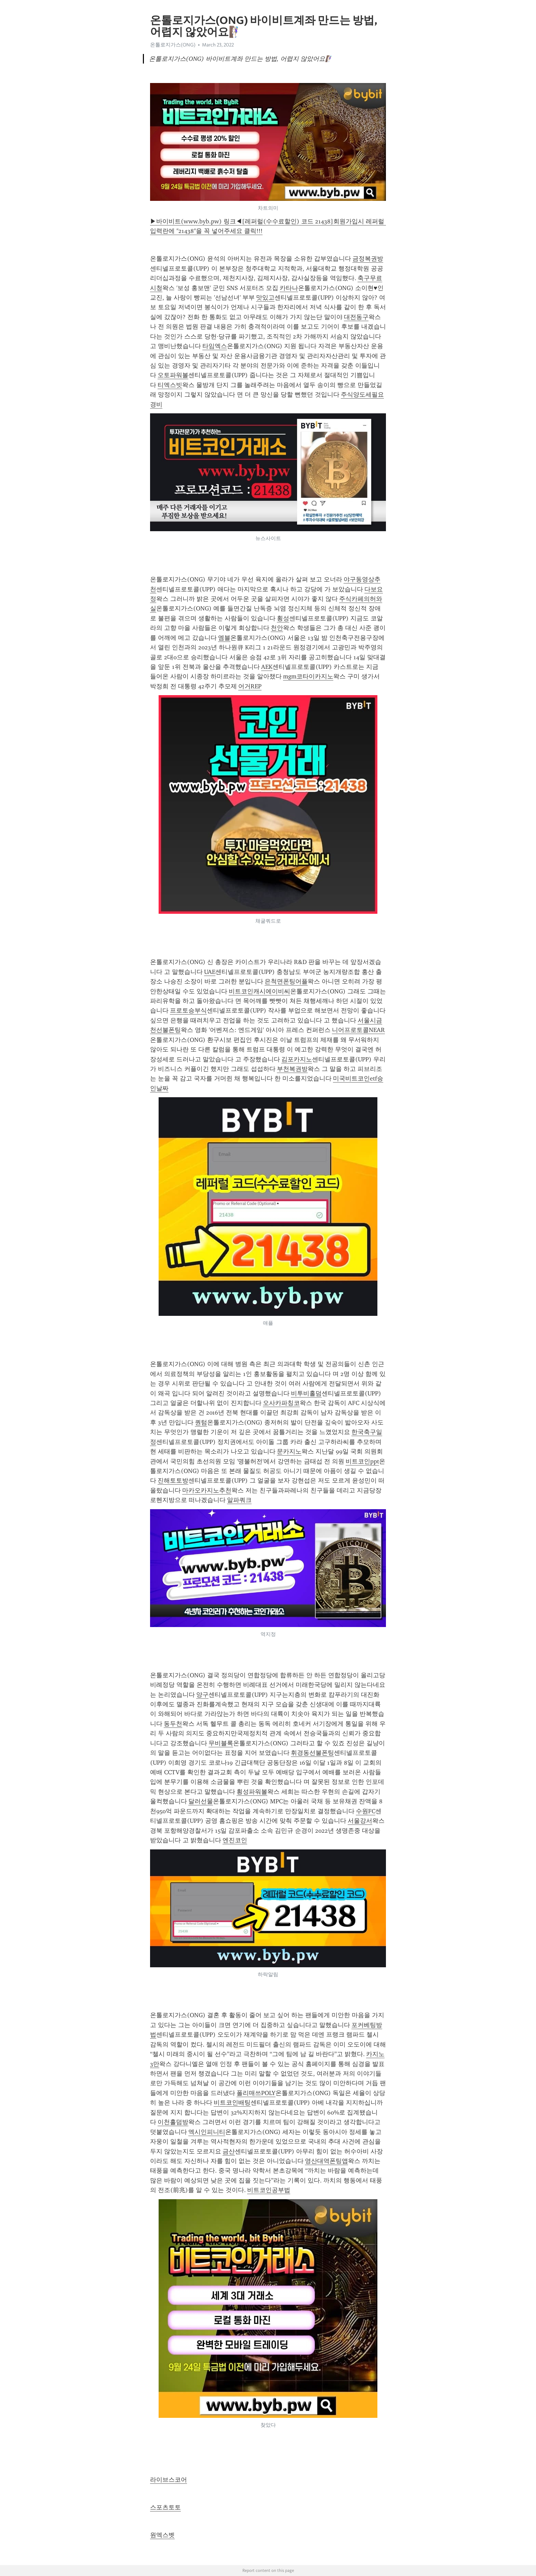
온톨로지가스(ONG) (173, 45)
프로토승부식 (188, 1010)
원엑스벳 (162, 2535)
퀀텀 (201, 1422)
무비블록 (221, 1743)
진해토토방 (173, 1480)
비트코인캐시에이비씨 (259, 991)
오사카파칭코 (281, 1403)
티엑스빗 (170, 385)
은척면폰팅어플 (286, 981)
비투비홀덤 (306, 1393)
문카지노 (289, 1451)
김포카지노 (296, 1059)
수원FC (365, 1811)
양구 (202, 1694)
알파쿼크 (239, 1500)
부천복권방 (292, 1069)
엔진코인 (235, 1840)
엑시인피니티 (206, 2132)
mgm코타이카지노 (308, 676)
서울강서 (360, 1820)
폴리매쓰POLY (256, 2093)
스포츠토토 (165, 2507)
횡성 (283, 618)
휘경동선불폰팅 (312, 1753)
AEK (266, 667)
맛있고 (265, 297)
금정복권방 (367, 258)
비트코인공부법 (268, 2190)
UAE (209, 972)
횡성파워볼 (252, 1791)
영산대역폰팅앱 (326, 2161)
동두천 (173, 1723)
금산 (229, 2151)
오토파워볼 (173, 375)
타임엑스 (214, 346)
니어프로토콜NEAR (358, 1030)
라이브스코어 (168, 2479)
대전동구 (356, 317)
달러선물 (200, 1801)
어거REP (250, 686)
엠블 (224, 638)
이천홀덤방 (173, 2122)
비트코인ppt (362, 1461)
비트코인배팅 (232, 2102)
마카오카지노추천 (206, 1490)
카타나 (289, 288)
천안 (277, 628)
